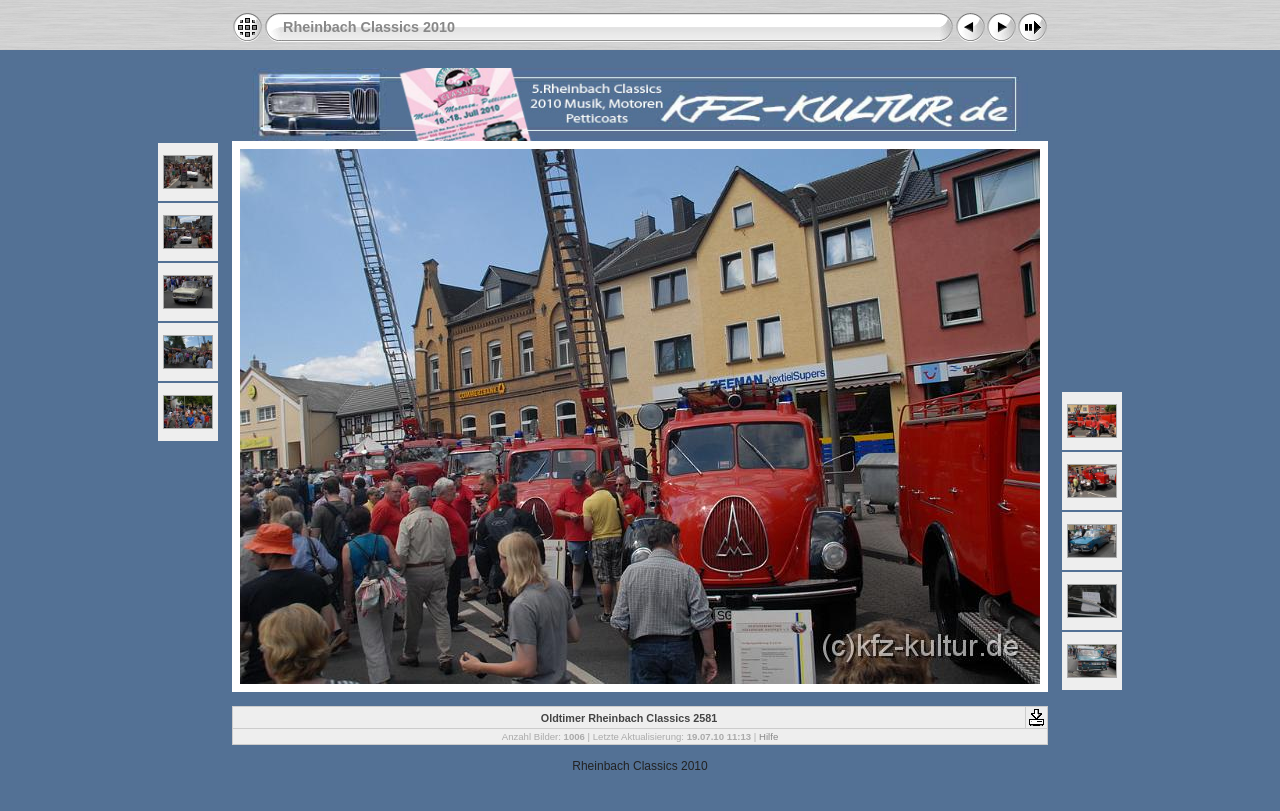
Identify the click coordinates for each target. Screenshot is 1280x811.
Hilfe (768, 736)
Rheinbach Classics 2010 (369, 27)
